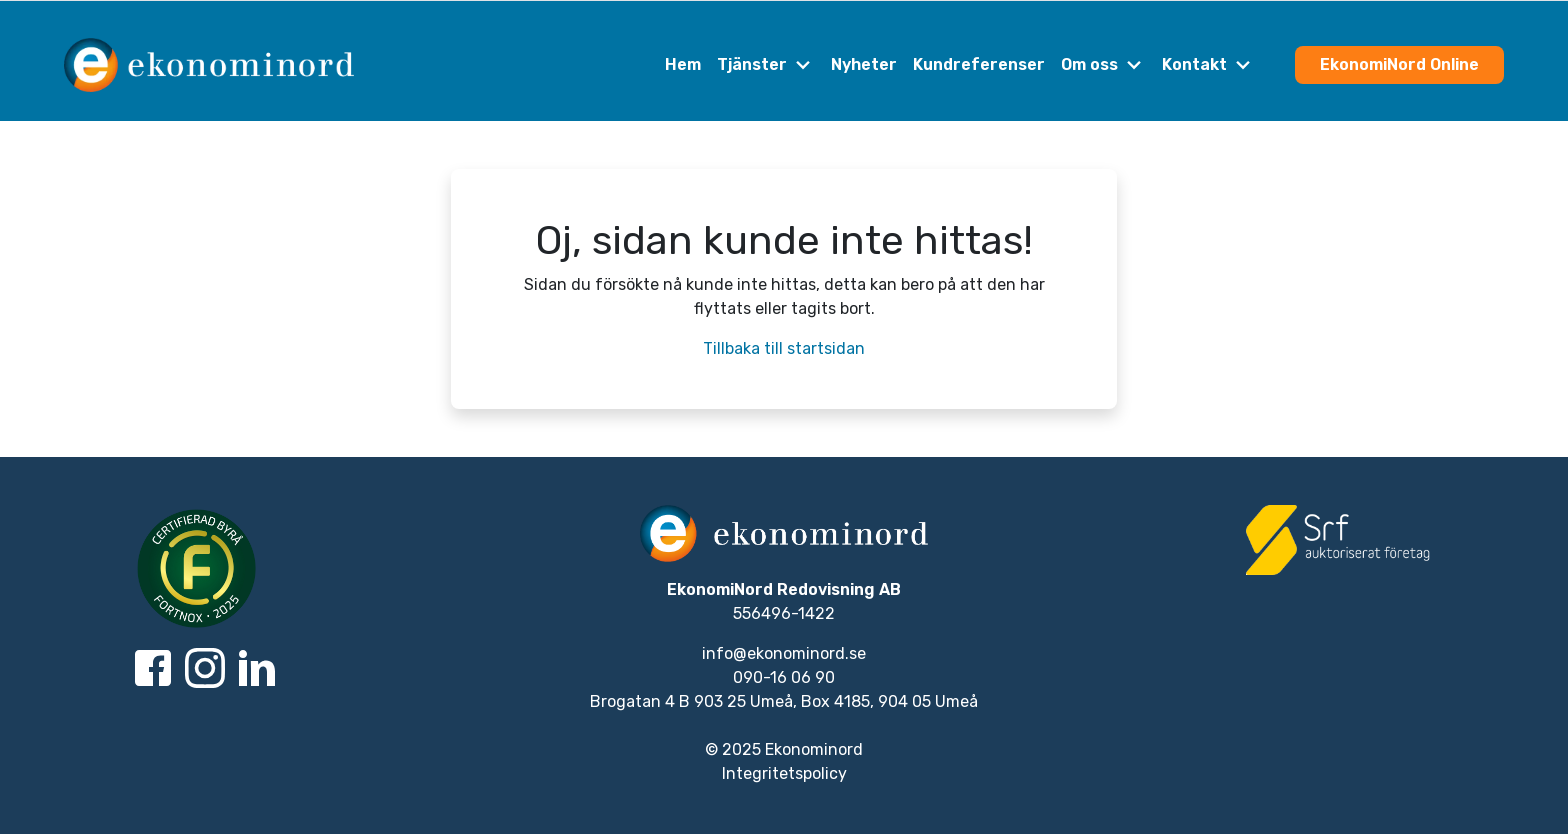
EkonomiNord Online (1399, 64)
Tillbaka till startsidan (784, 348)
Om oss (1103, 65)
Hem (683, 64)
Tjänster (766, 65)
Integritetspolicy (784, 773)
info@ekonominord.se (784, 653)
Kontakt (1208, 65)
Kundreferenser (979, 64)
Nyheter (864, 64)
